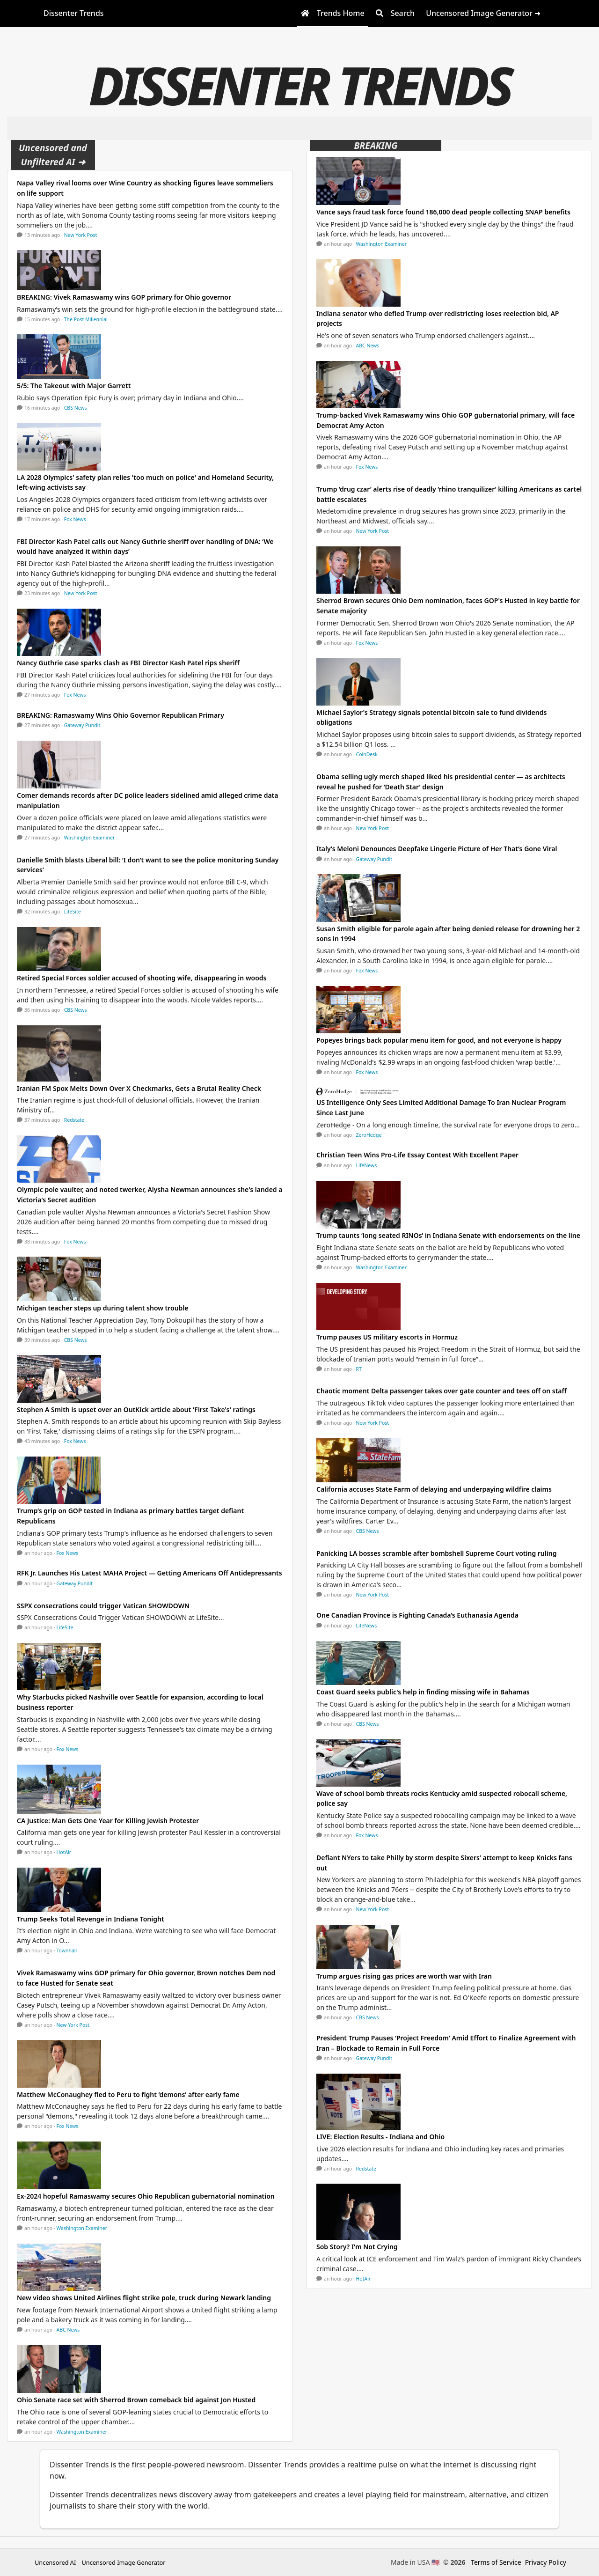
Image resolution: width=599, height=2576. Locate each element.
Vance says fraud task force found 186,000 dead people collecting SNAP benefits (443, 211)
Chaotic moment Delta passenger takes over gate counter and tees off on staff (441, 1390)
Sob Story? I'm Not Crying (357, 2246)
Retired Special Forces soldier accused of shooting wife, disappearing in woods (141, 977)
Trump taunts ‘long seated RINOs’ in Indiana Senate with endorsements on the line (448, 1235)
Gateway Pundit (82, 725)
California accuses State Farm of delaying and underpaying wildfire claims (434, 1489)
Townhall (67, 1950)
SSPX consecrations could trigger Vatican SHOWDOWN (103, 1605)
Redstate (74, 1120)
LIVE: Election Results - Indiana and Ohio (380, 2136)
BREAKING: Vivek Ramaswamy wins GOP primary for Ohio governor (124, 297)
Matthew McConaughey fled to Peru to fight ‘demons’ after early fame (128, 2094)
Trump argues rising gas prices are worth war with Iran (404, 1976)
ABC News (68, 2329)
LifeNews (366, 1165)
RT (359, 1369)
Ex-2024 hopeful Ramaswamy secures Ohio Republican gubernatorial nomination (146, 2196)
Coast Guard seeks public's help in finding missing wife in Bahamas (423, 1691)
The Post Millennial (86, 319)
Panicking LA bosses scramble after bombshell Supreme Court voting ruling (436, 1553)
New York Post (80, 235)
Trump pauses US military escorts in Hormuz (387, 1336)
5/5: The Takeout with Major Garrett (74, 385)
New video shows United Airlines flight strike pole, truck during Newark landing (144, 2297)
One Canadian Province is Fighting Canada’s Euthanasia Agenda (417, 1615)
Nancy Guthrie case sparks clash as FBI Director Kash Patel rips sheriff (128, 662)
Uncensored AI (55, 2562)
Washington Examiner (89, 837)
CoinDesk (367, 754)
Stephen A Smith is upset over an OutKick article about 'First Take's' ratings (136, 1409)
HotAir (64, 1852)
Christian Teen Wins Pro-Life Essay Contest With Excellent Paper (417, 1154)
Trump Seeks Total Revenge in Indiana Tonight (90, 1918)
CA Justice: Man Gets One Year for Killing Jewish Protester (108, 1820)
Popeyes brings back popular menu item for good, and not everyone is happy (439, 1040)
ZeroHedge (369, 1135)
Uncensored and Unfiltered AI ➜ (53, 154)
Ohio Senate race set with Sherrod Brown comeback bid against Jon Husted (136, 2399)
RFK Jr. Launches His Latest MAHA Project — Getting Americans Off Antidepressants (149, 1572)
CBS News (75, 408)
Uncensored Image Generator (123, 2562)
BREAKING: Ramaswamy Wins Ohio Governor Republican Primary (120, 715)
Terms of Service (496, 2562)
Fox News (75, 519)
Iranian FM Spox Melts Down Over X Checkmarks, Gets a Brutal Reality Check (139, 1088)
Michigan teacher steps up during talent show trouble (103, 1307)
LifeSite (72, 911)
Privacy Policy (545, 2562)
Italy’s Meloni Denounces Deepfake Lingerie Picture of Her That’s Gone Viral (436, 848)
